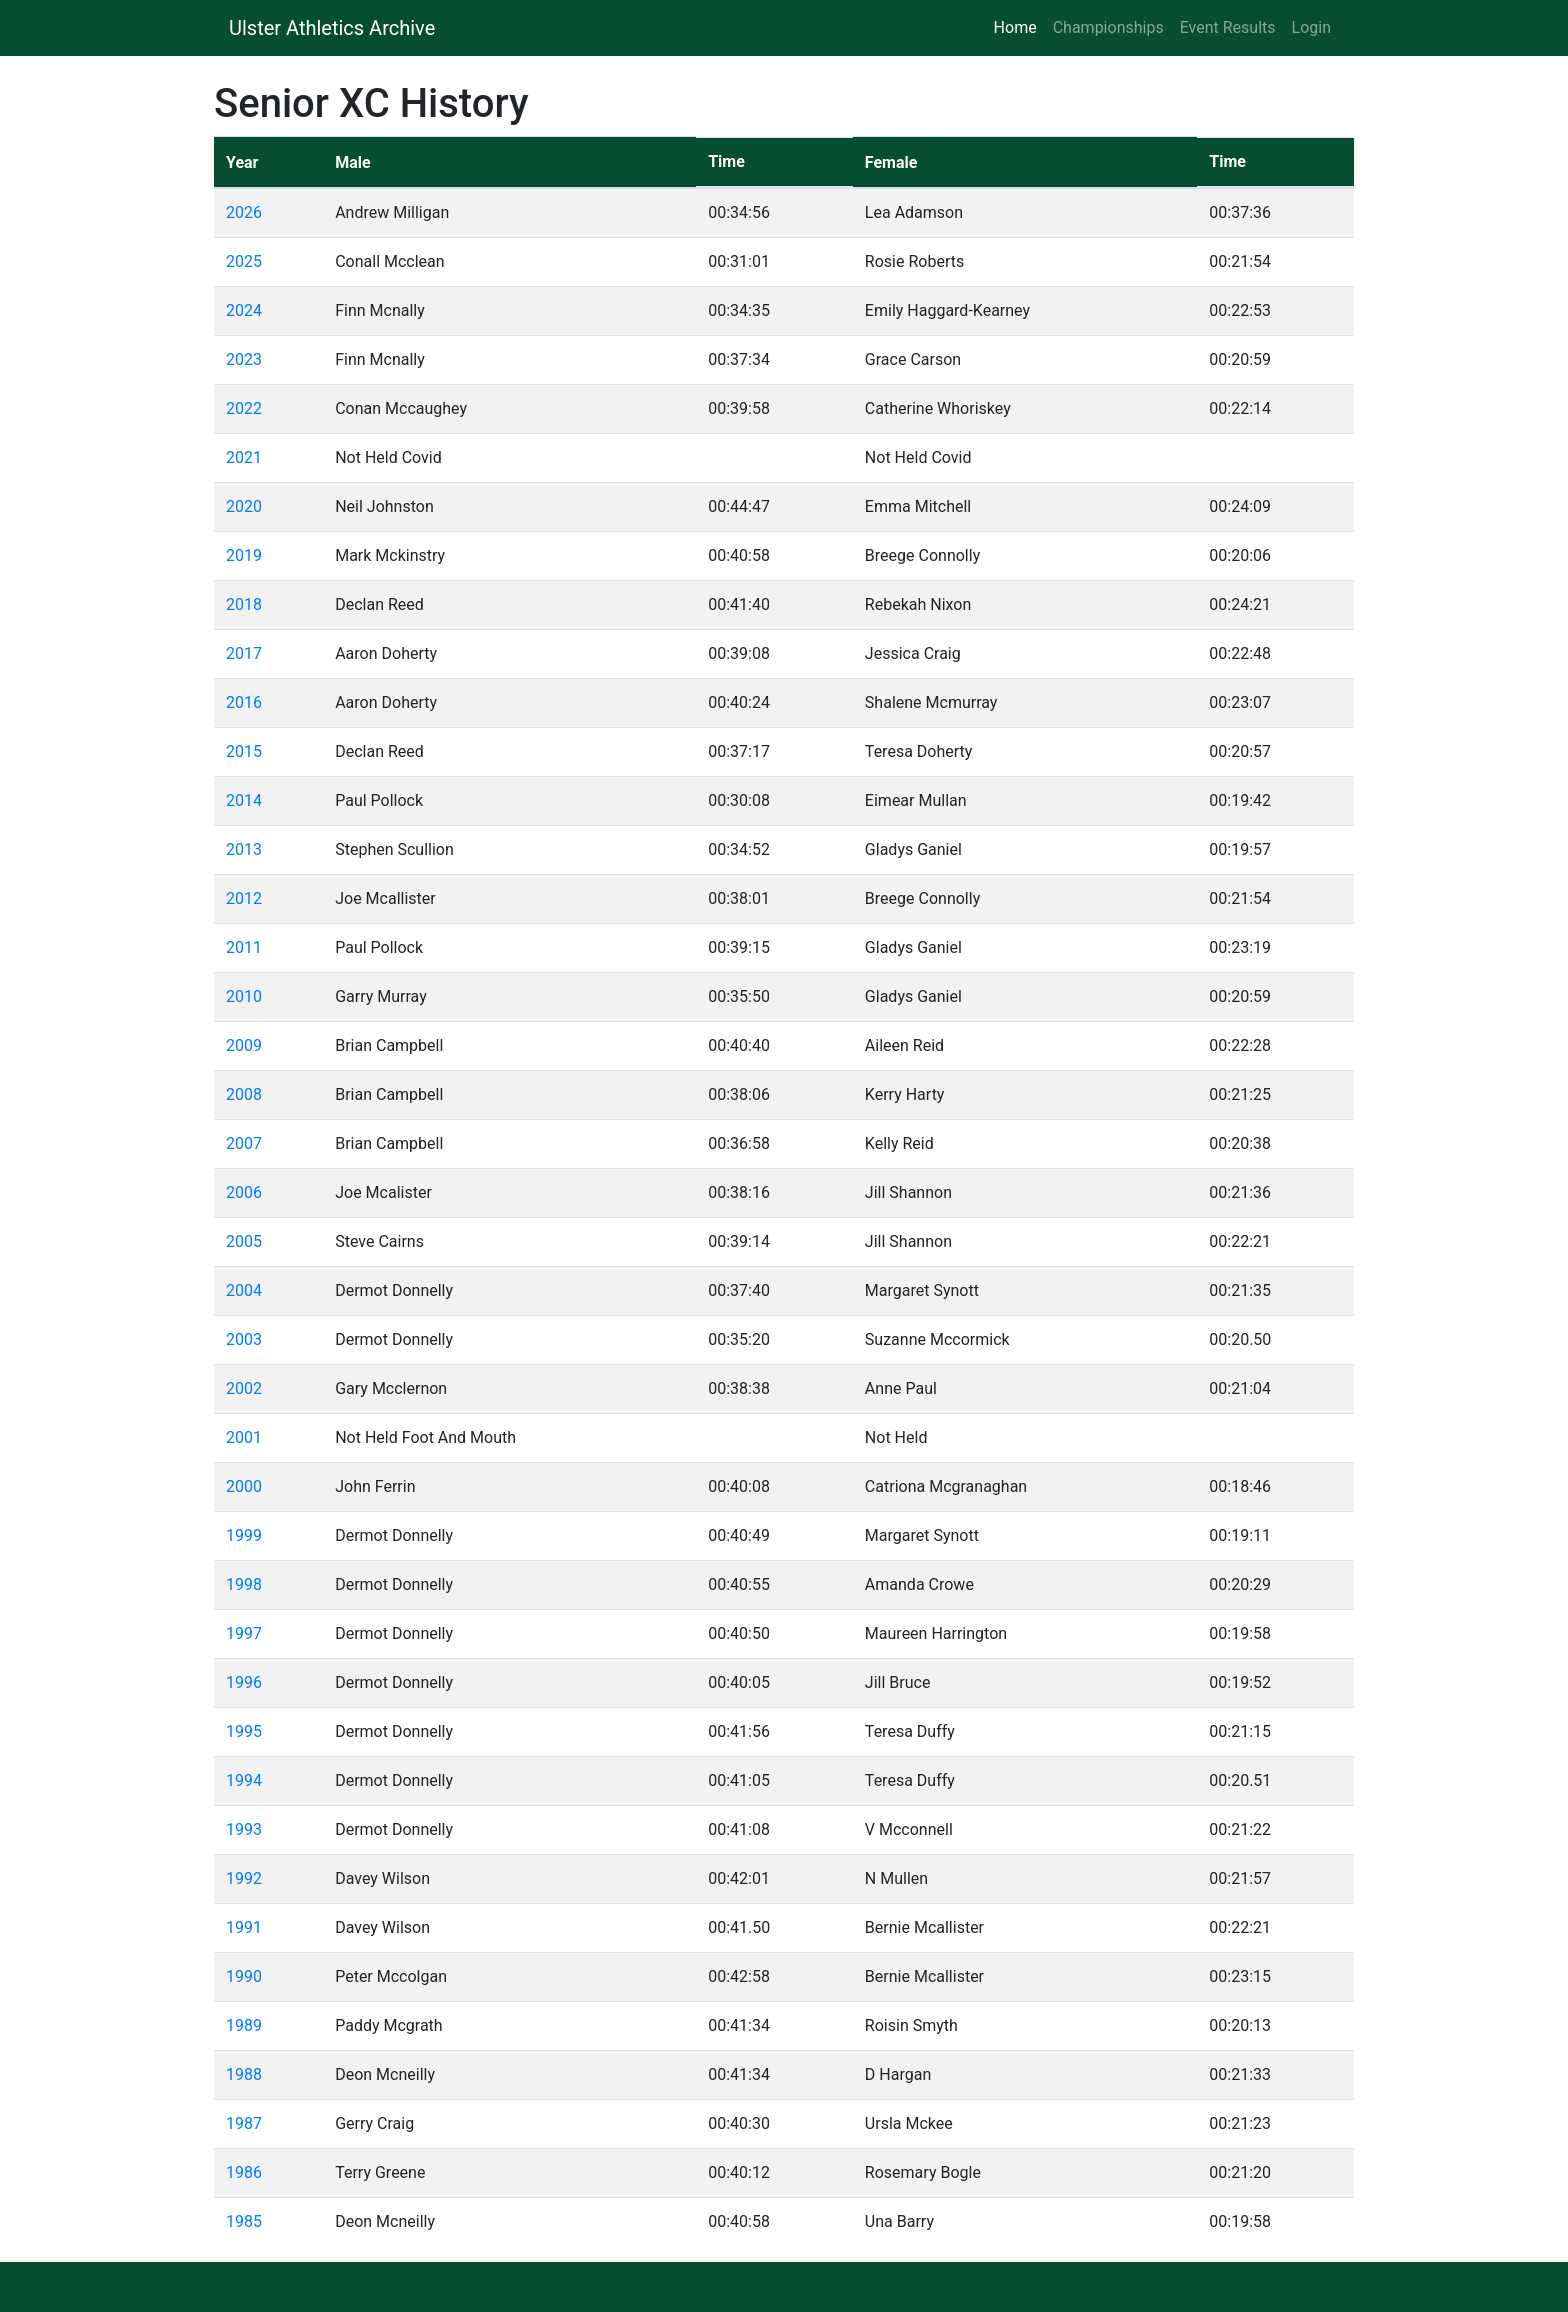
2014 (244, 800)
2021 (244, 457)
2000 (244, 1486)
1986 (244, 2172)
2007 (244, 1143)
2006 (244, 1192)
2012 (244, 898)
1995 (244, 1731)
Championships (1108, 27)
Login (1311, 27)
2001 (244, 1437)
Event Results (1228, 27)
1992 (244, 1878)
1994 (244, 1780)
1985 (244, 2221)
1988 (244, 2074)
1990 (244, 1976)
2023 (244, 359)
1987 (244, 2123)
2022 (244, 408)
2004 (244, 1290)
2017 (244, 653)
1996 (244, 1682)
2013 (244, 849)
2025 (244, 261)
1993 (244, 1829)
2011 (244, 947)
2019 (244, 555)
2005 (244, 1241)
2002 (244, 1388)
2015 (244, 751)
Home (1019, 26)
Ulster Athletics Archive (332, 28)
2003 (244, 1339)
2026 (244, 212)
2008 (244, 1094)
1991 (244, 1927)
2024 (244, 310)
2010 (244, 996)
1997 (244, 1633)
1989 (244, 2025)
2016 (244, 702)
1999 (244, 1535)
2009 (244, 1045)
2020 (244, 506)
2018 (244, 604)
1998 (244, 1584)
